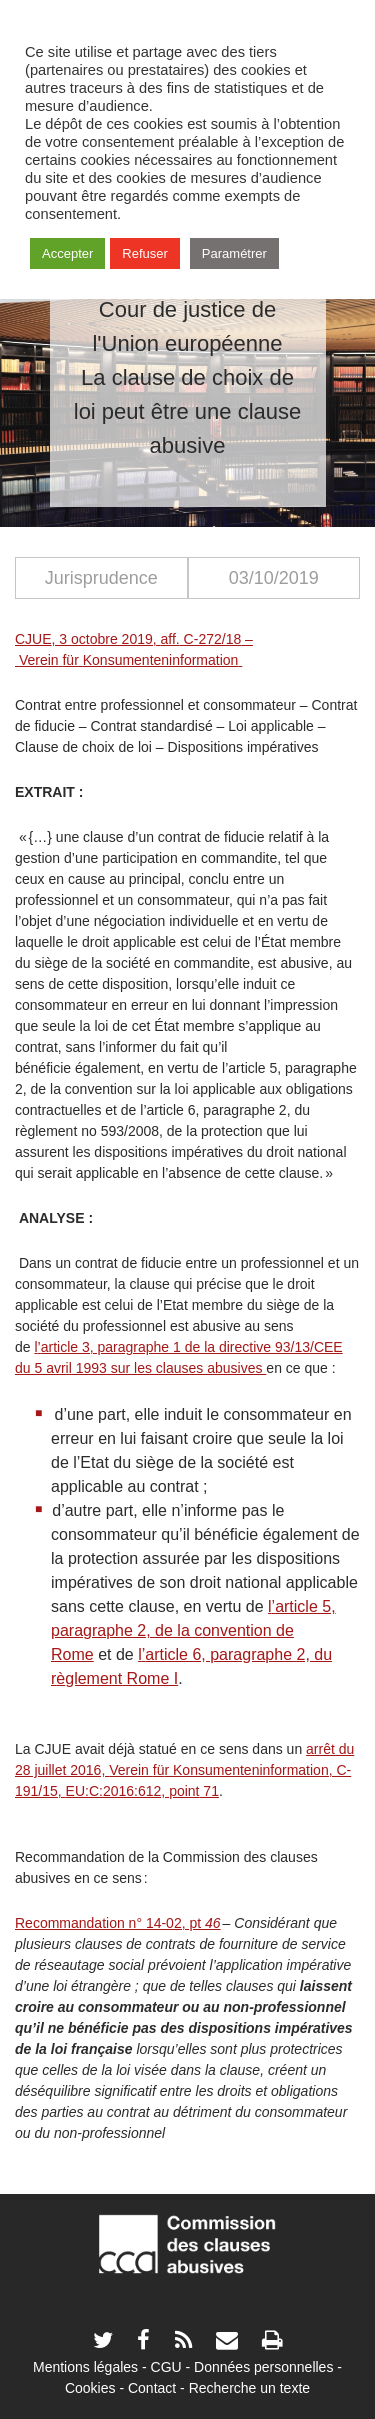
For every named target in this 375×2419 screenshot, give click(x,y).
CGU (166, 2367)
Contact (152, 2388)
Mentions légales (85, 2367)
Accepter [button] (67, 253)
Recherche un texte (249, 2388)
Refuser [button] (145, 253)
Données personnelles (263, 2367)
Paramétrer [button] (234, 253)
